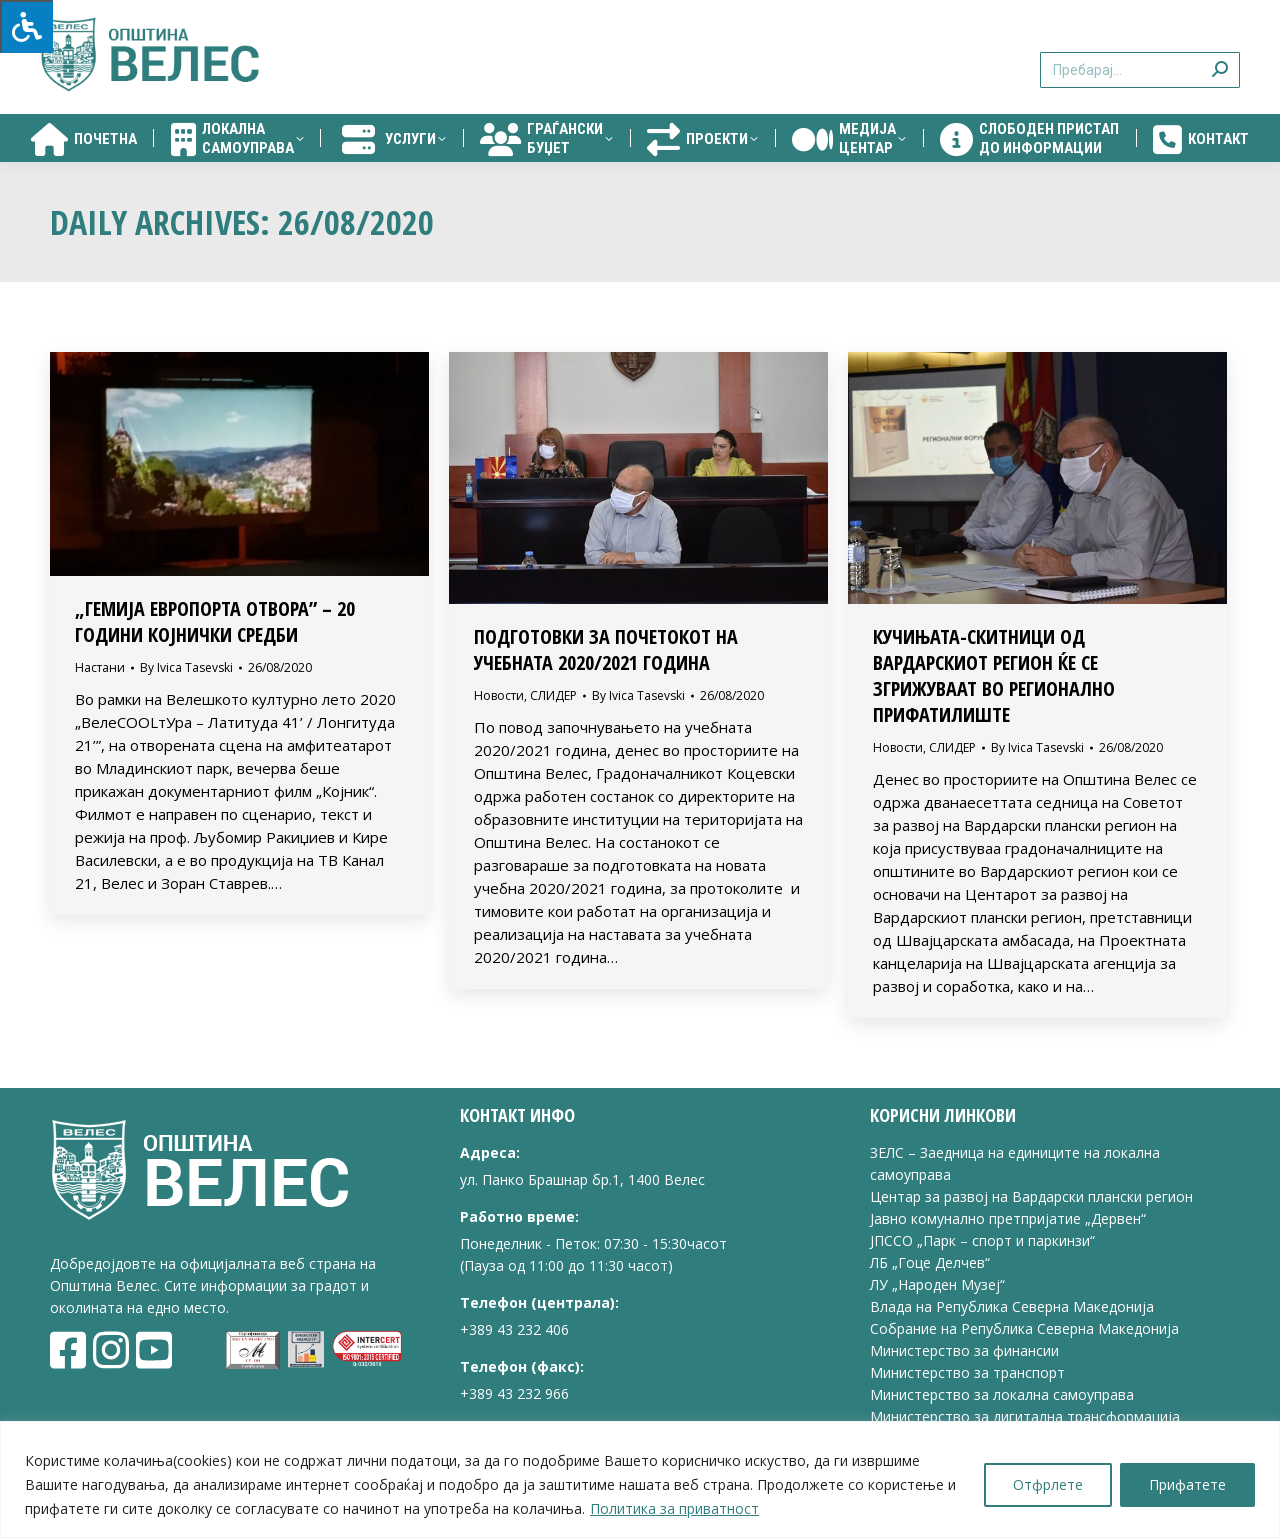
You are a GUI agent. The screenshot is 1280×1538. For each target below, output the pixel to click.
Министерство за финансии (964, 1350)
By (186, 667)
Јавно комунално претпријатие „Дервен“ (1008, 1218)
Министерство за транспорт (969, 1372)
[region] (640, 1479)
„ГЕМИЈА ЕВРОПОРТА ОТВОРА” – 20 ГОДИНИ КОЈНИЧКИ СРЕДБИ (215, 621)
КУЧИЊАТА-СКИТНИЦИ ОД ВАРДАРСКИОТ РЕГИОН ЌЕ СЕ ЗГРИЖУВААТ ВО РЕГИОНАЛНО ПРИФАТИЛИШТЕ (994, 675)
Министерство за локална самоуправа (1002, 1394)
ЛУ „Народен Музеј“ (937, 1284)
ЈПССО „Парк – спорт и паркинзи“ (982, 1240)
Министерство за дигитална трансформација (1025, 1416)
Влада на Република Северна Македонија (1012, 1306)
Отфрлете (1048, 1484)
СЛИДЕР (553, 695)
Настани (100, 667)
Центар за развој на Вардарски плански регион (1031, 1196)
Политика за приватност (674, 1508)
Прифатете (1187, 1484)
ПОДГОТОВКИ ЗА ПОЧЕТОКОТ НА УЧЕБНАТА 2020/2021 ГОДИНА (606, 649)
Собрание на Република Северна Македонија (1024, 1328)
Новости (499, 695)
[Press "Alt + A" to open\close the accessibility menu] (26, 26)
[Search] (1140, 70)
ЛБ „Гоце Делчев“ (930, 1262)
